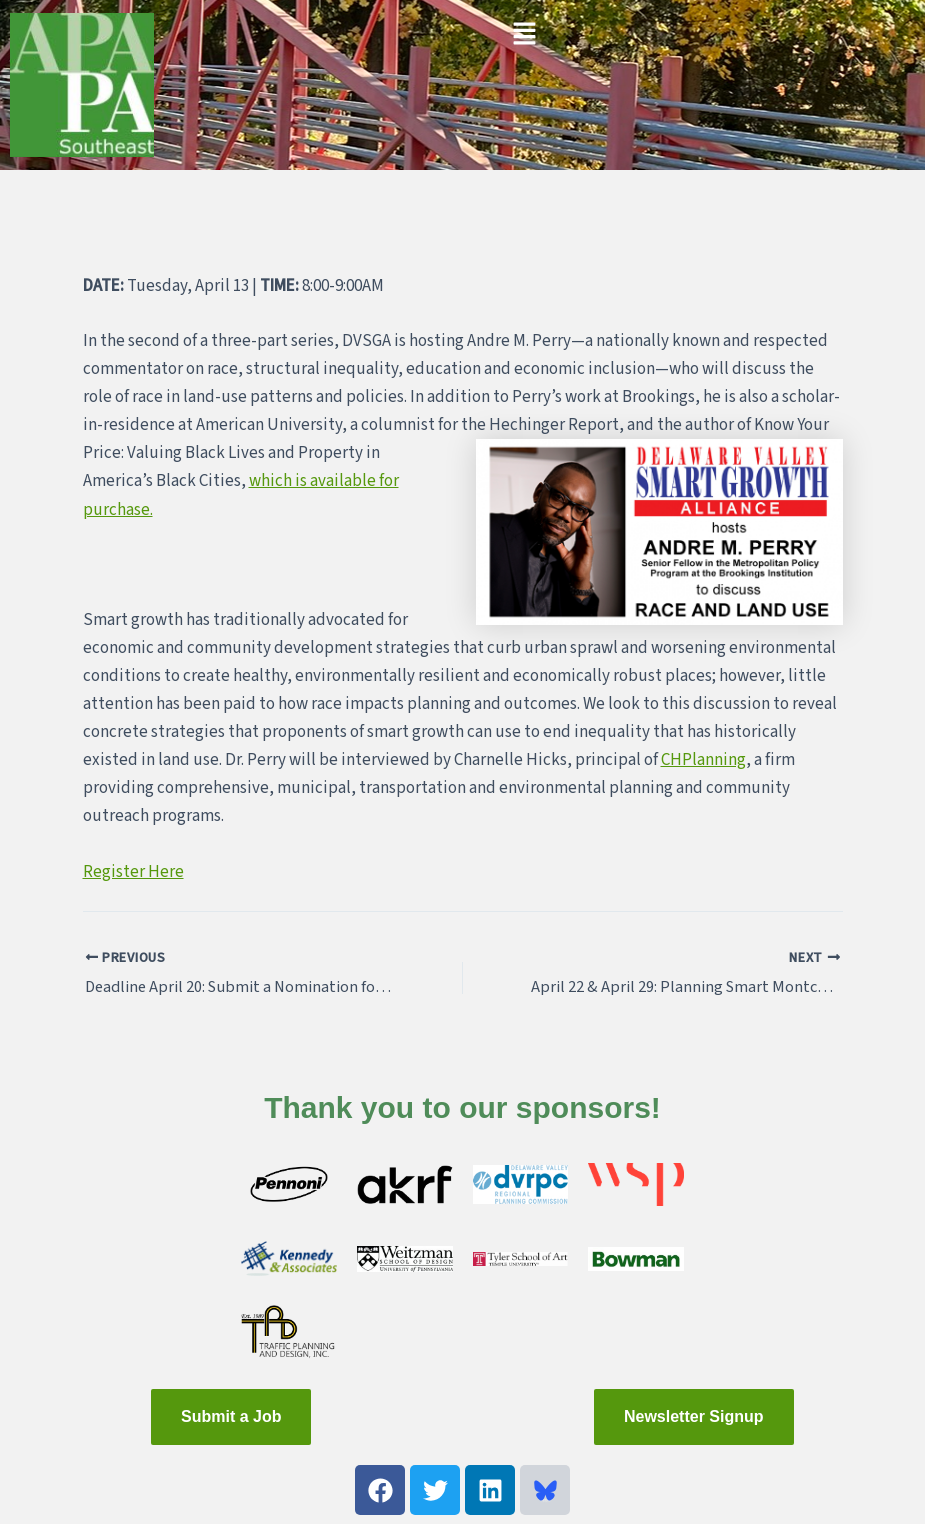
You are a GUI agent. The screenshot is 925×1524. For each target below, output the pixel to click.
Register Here (133, 872)
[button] (524, 35)
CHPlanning (703, 760)
